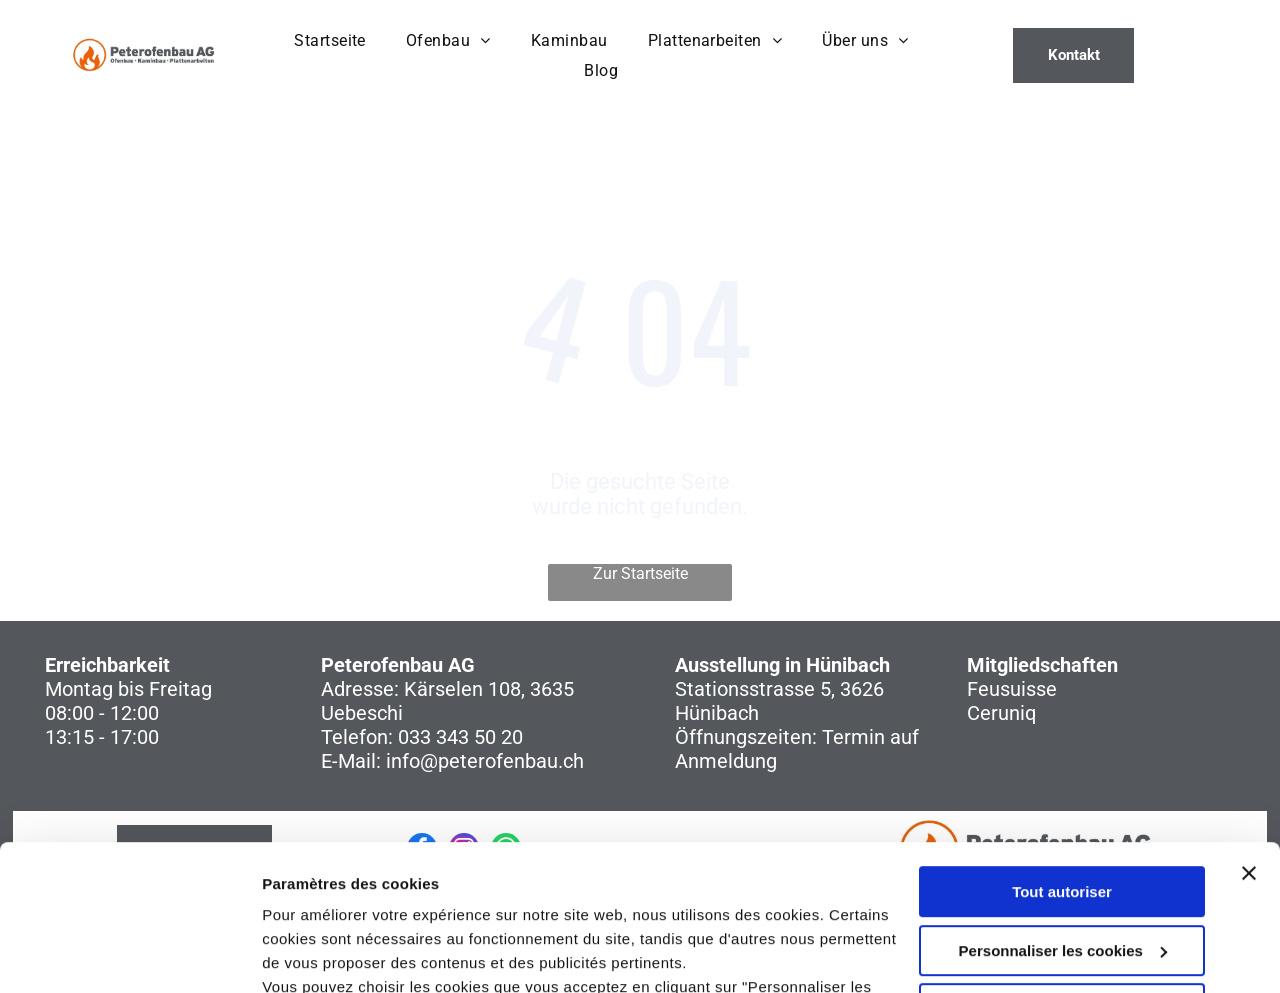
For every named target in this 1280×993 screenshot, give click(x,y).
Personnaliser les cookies (1063, 813)
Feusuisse (1012, 689)
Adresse (357, 689)
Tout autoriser (1062, 755)
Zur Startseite (640, 573)
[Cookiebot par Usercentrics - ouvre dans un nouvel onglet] (129, 954)
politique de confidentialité (587, 898)
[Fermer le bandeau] (1249, 737)
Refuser (1062, 872)
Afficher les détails (329, 953)
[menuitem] (330, 40)
